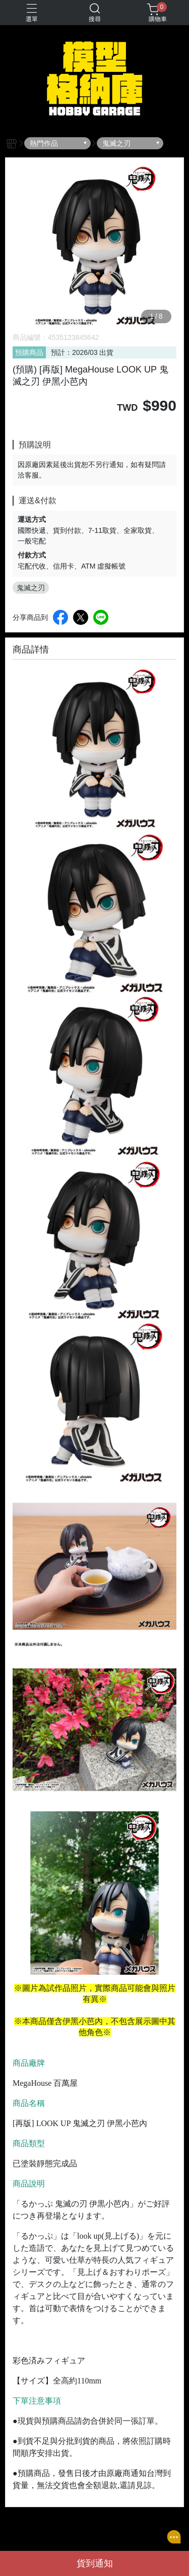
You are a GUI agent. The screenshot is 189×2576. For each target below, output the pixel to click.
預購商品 (29, 352)
